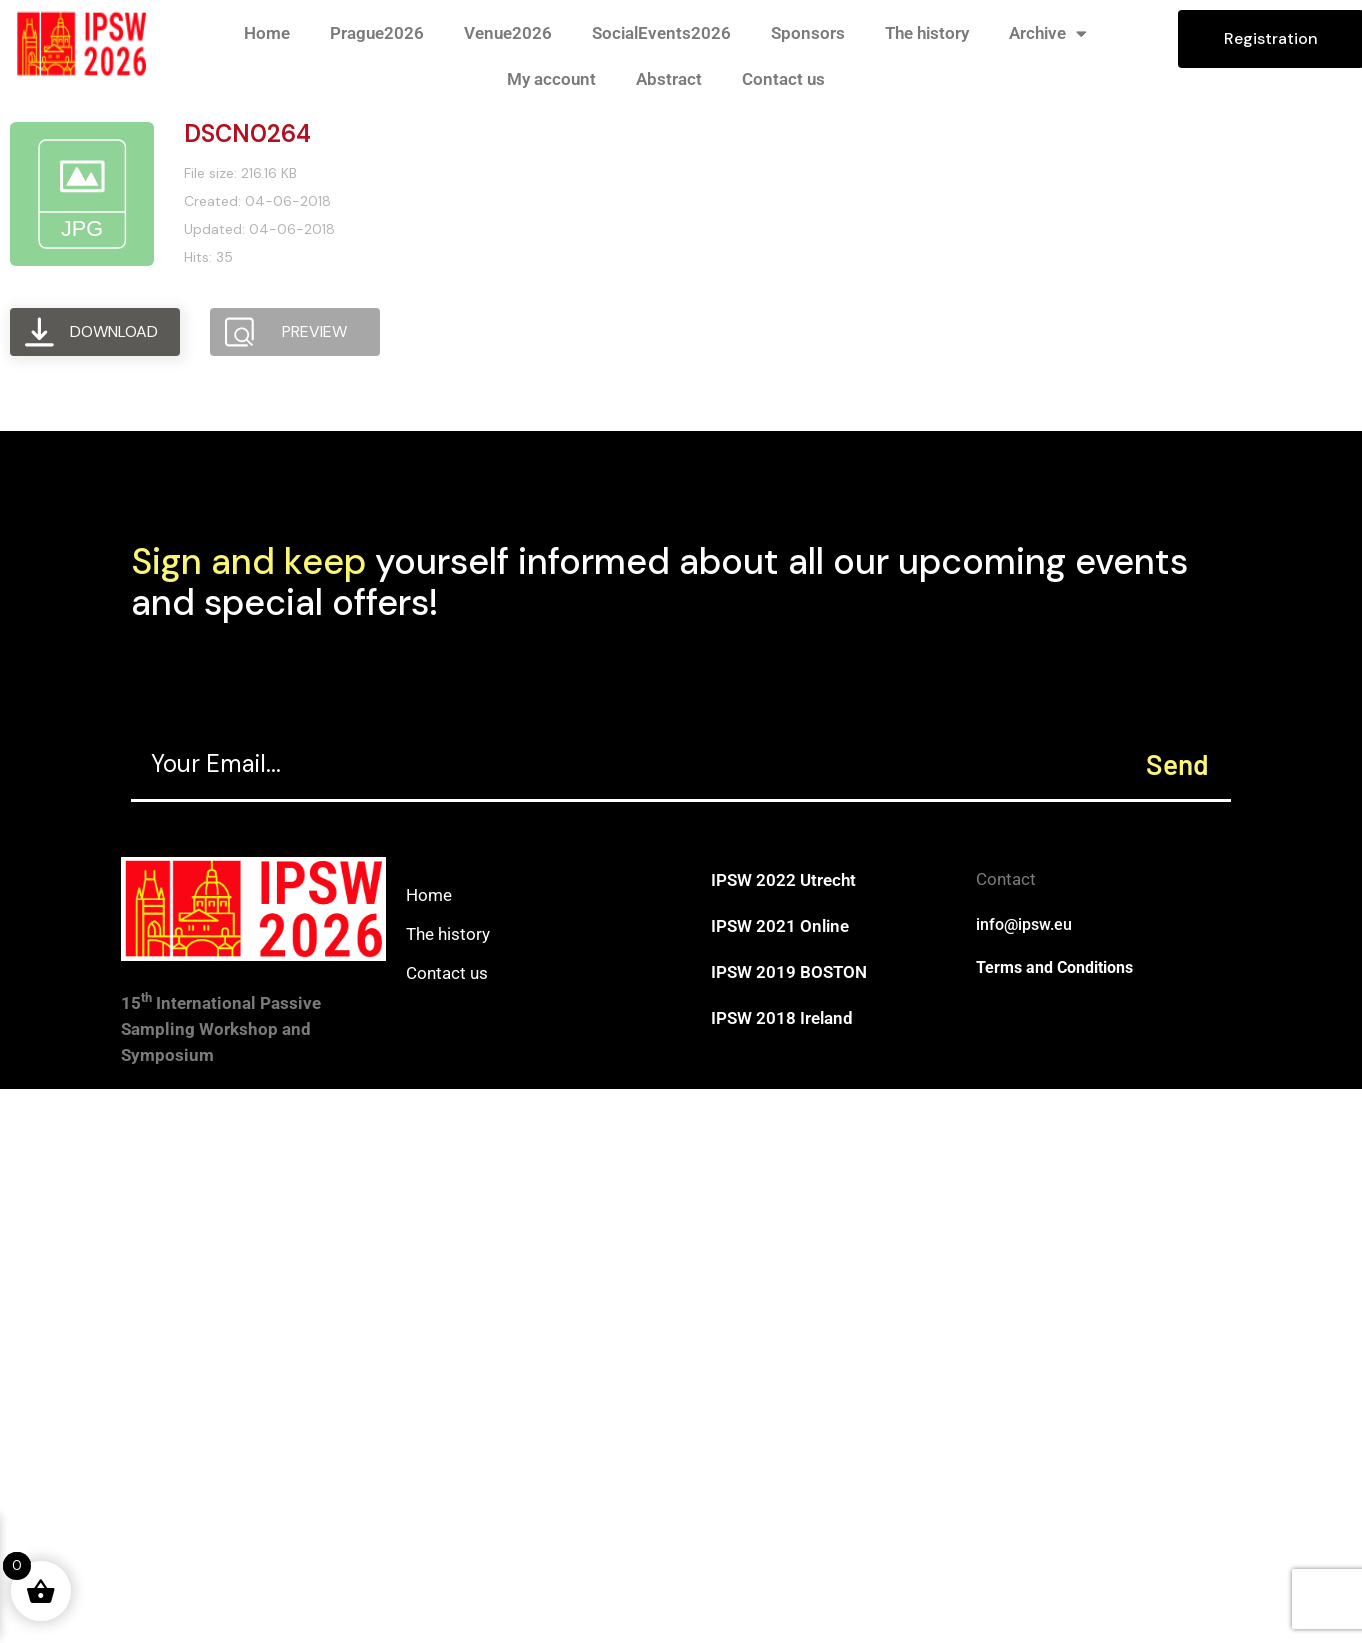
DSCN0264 (247, 133)
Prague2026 (377, 33)
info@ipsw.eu (1024, 924)
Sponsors (808, 33)
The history (927, 33)
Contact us (783, 79)
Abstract (669, 79)
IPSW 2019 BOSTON (789, 972)
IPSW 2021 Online (780, 926)
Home (267, 33)
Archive (1048, 33)
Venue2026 (508, 33)
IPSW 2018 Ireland (782, 1018)
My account (551, 79)
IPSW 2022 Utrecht (783, 880)
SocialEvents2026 (661, 33)
